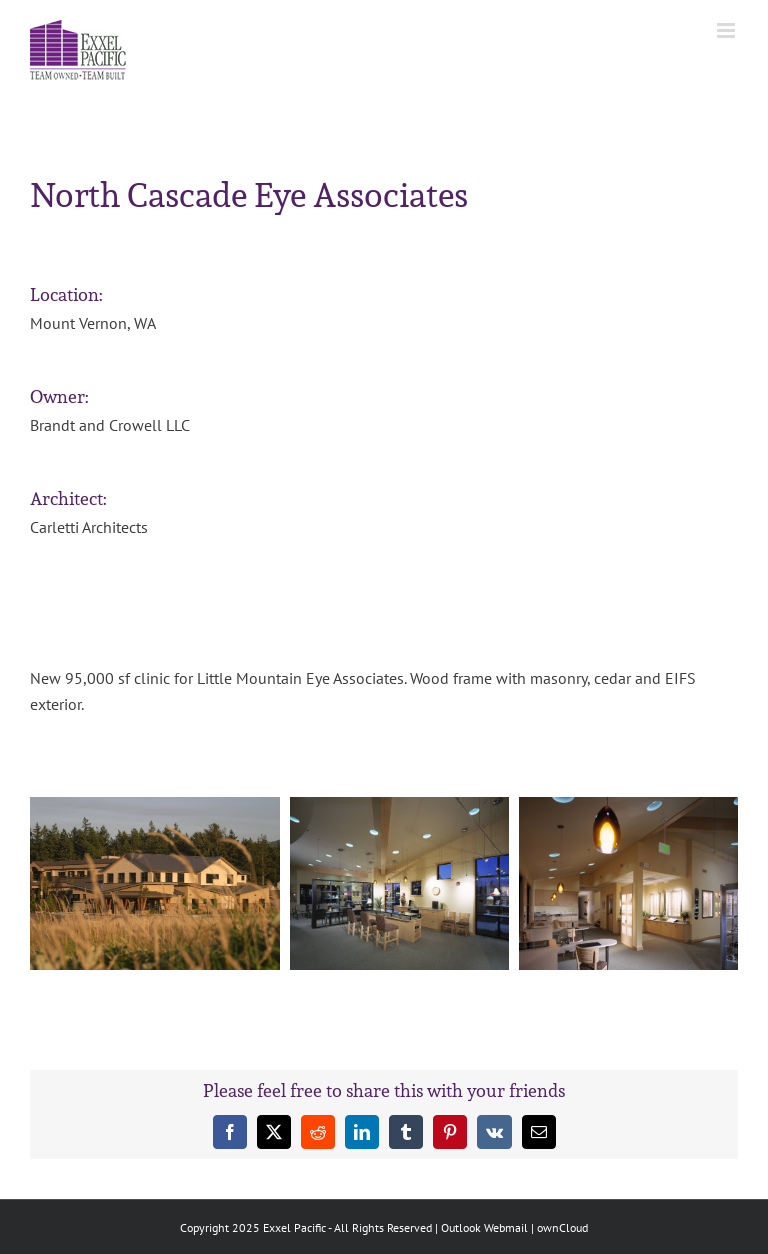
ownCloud (562, 1227)
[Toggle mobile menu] (727, 30)
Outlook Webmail (484, 1227)
